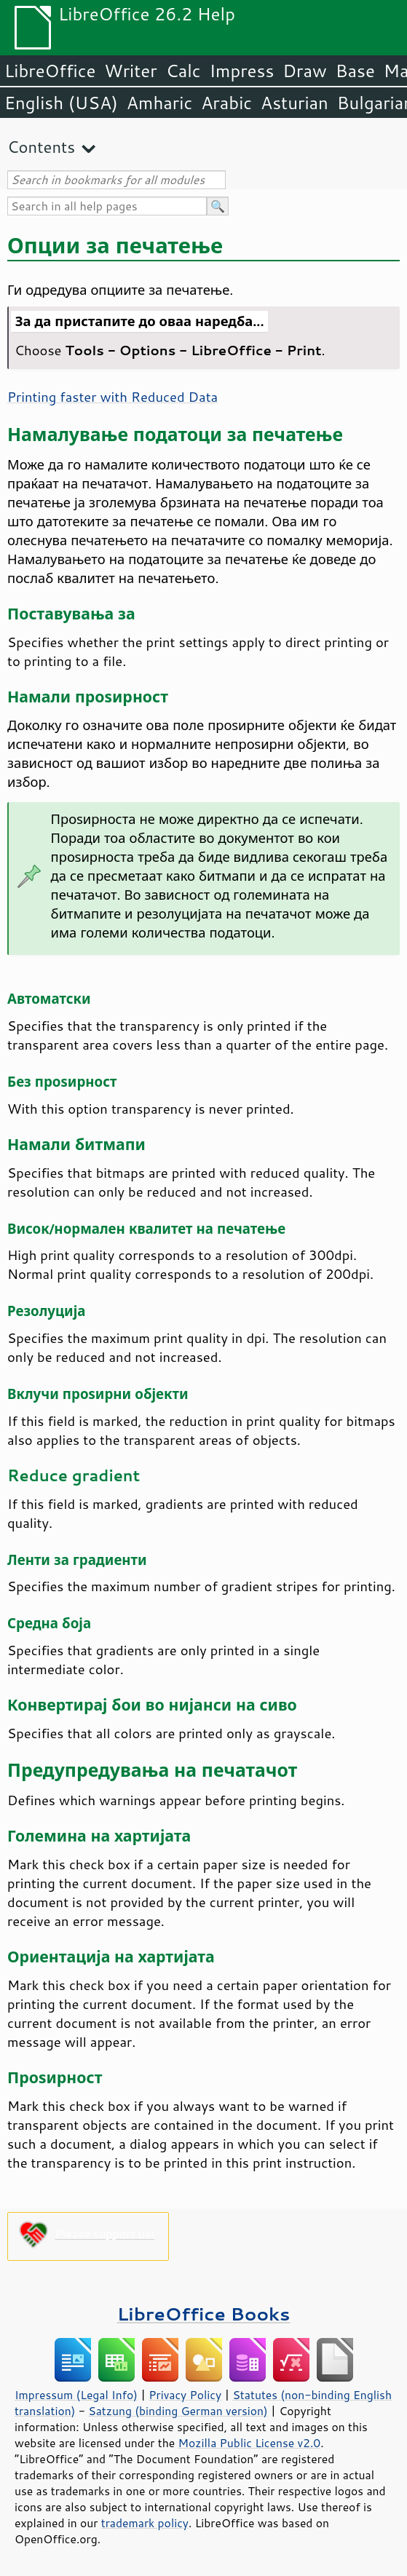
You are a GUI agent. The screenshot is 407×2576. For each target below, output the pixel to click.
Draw (304, 70)
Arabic (226, 102)
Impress (242, 70)
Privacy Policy (185, 2395)
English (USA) (61, 102)
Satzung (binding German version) (178, 2411)
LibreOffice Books (204, 2313)
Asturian (294, 102)
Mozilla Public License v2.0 (249, 2443)
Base (355, 70)
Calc (183, 70)
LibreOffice (49, 70)
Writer (130, 70)
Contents (41, 146)
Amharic (159, 102)
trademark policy (145, 2523)
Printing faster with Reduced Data (112, 396)
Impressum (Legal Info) (76, 2395)
